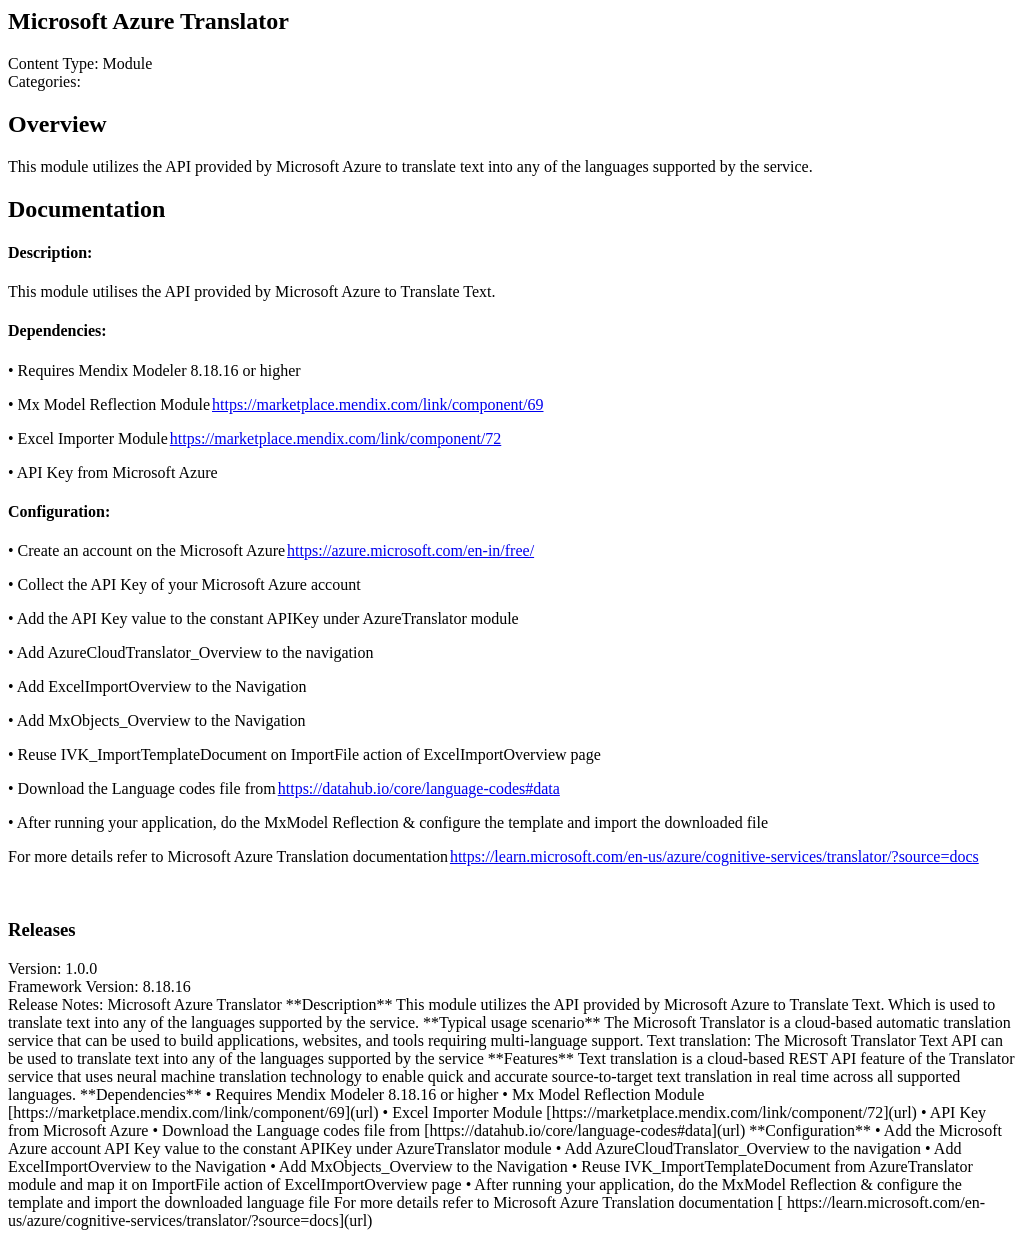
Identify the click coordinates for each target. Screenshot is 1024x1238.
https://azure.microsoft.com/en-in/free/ (410, 550)
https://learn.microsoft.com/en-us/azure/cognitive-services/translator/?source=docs (714, 856)
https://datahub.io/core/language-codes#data (419, 788)
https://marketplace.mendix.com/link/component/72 (335, 438)
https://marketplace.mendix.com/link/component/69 (377, 404)
